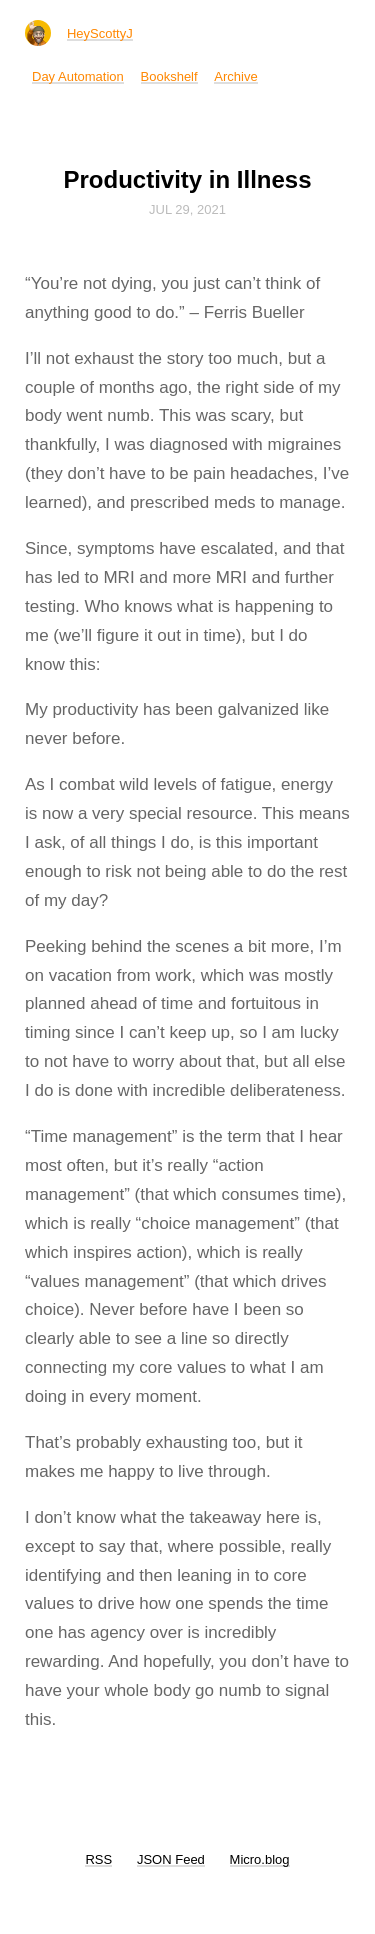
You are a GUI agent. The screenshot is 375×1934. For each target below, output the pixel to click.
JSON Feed (171, 1859)
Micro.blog (260, 1859)
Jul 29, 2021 (187, 209)
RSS (98, 1859)
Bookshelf (169, 76)
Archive (235, 76)
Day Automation (78, 76)
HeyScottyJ (100, 33)
